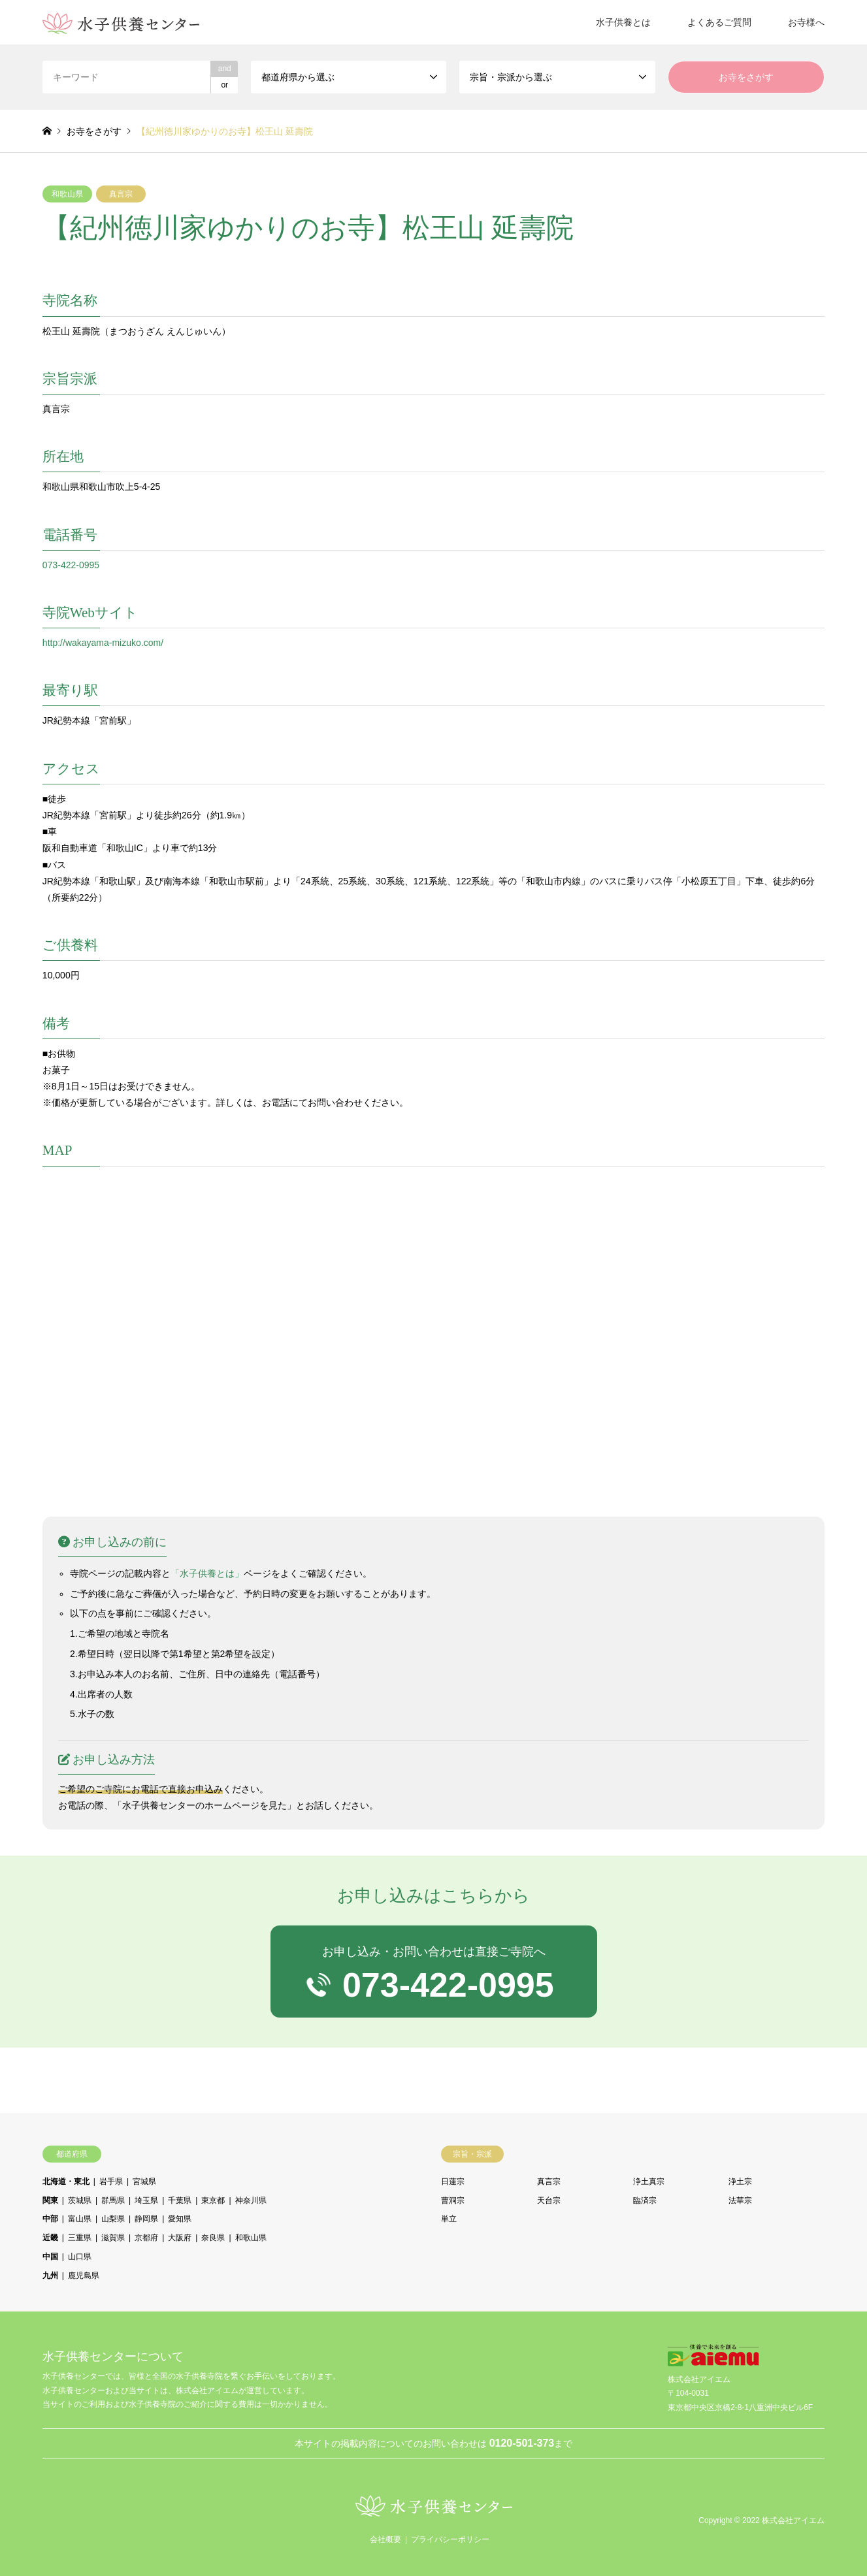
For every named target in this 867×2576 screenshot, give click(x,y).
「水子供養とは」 (207, 1573)
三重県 (79, 2237)
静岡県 (146, 2218)
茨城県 (79, 2200)
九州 (50, 2275)
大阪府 (179, 2237)
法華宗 (740, 2200)
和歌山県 (67, 194)
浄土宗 (740, 2181)
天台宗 (549, 2200)
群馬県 (113, 2200)
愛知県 (179, 2218)
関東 (50, 2200)
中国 (50, 2256)
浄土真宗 (648, 2181)
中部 (50, 2218)
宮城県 (144, 2181)
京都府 (146, 2237)
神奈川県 (251, 2200)
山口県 (79, 2256)
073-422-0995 (70, 565)
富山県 (79, 2218)
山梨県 (113, 2218)
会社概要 (385, 2539)
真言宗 (121, 194)
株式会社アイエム (793, 2521)
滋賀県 (113, 2237)
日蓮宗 (453, 2181)
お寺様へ (806, 22)
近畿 (50, 2237)
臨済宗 (645, 2200)
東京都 (213, 2200)
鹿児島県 (83, 2275)
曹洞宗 (453, 2200)
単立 (449, 2218)
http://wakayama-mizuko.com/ (102, 642)
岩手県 (111, 2181)
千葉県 (179, 2200)
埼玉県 (146, 2200)
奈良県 (213, 2237)
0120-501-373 (522, 2443)
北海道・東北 (66, 2181)
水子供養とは (623, 22)
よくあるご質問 (719, 22)
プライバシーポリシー (450, 2539)
